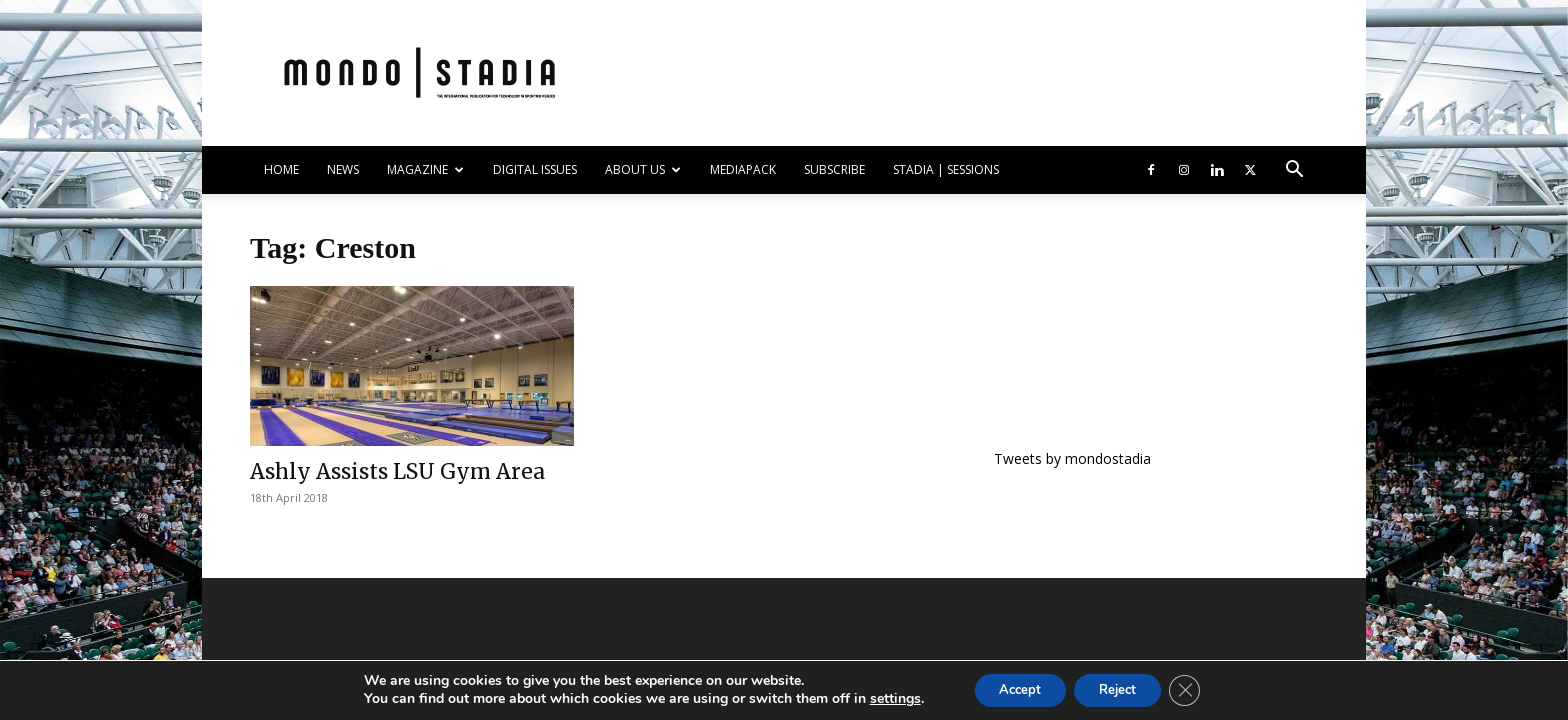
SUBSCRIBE (834, 169)
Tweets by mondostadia (1072, 458)
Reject (1122, 688)
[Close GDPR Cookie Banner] (1198, 689)
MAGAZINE (425, 169)
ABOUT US (643, 169)
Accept (1012, 688)
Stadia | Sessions (946, 169)
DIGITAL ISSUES (535, 169)
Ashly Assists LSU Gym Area (397, 471)
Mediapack (743, 169)
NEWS (343, 169)
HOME (281, 169)
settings (879, 698)
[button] (1294, 171)
